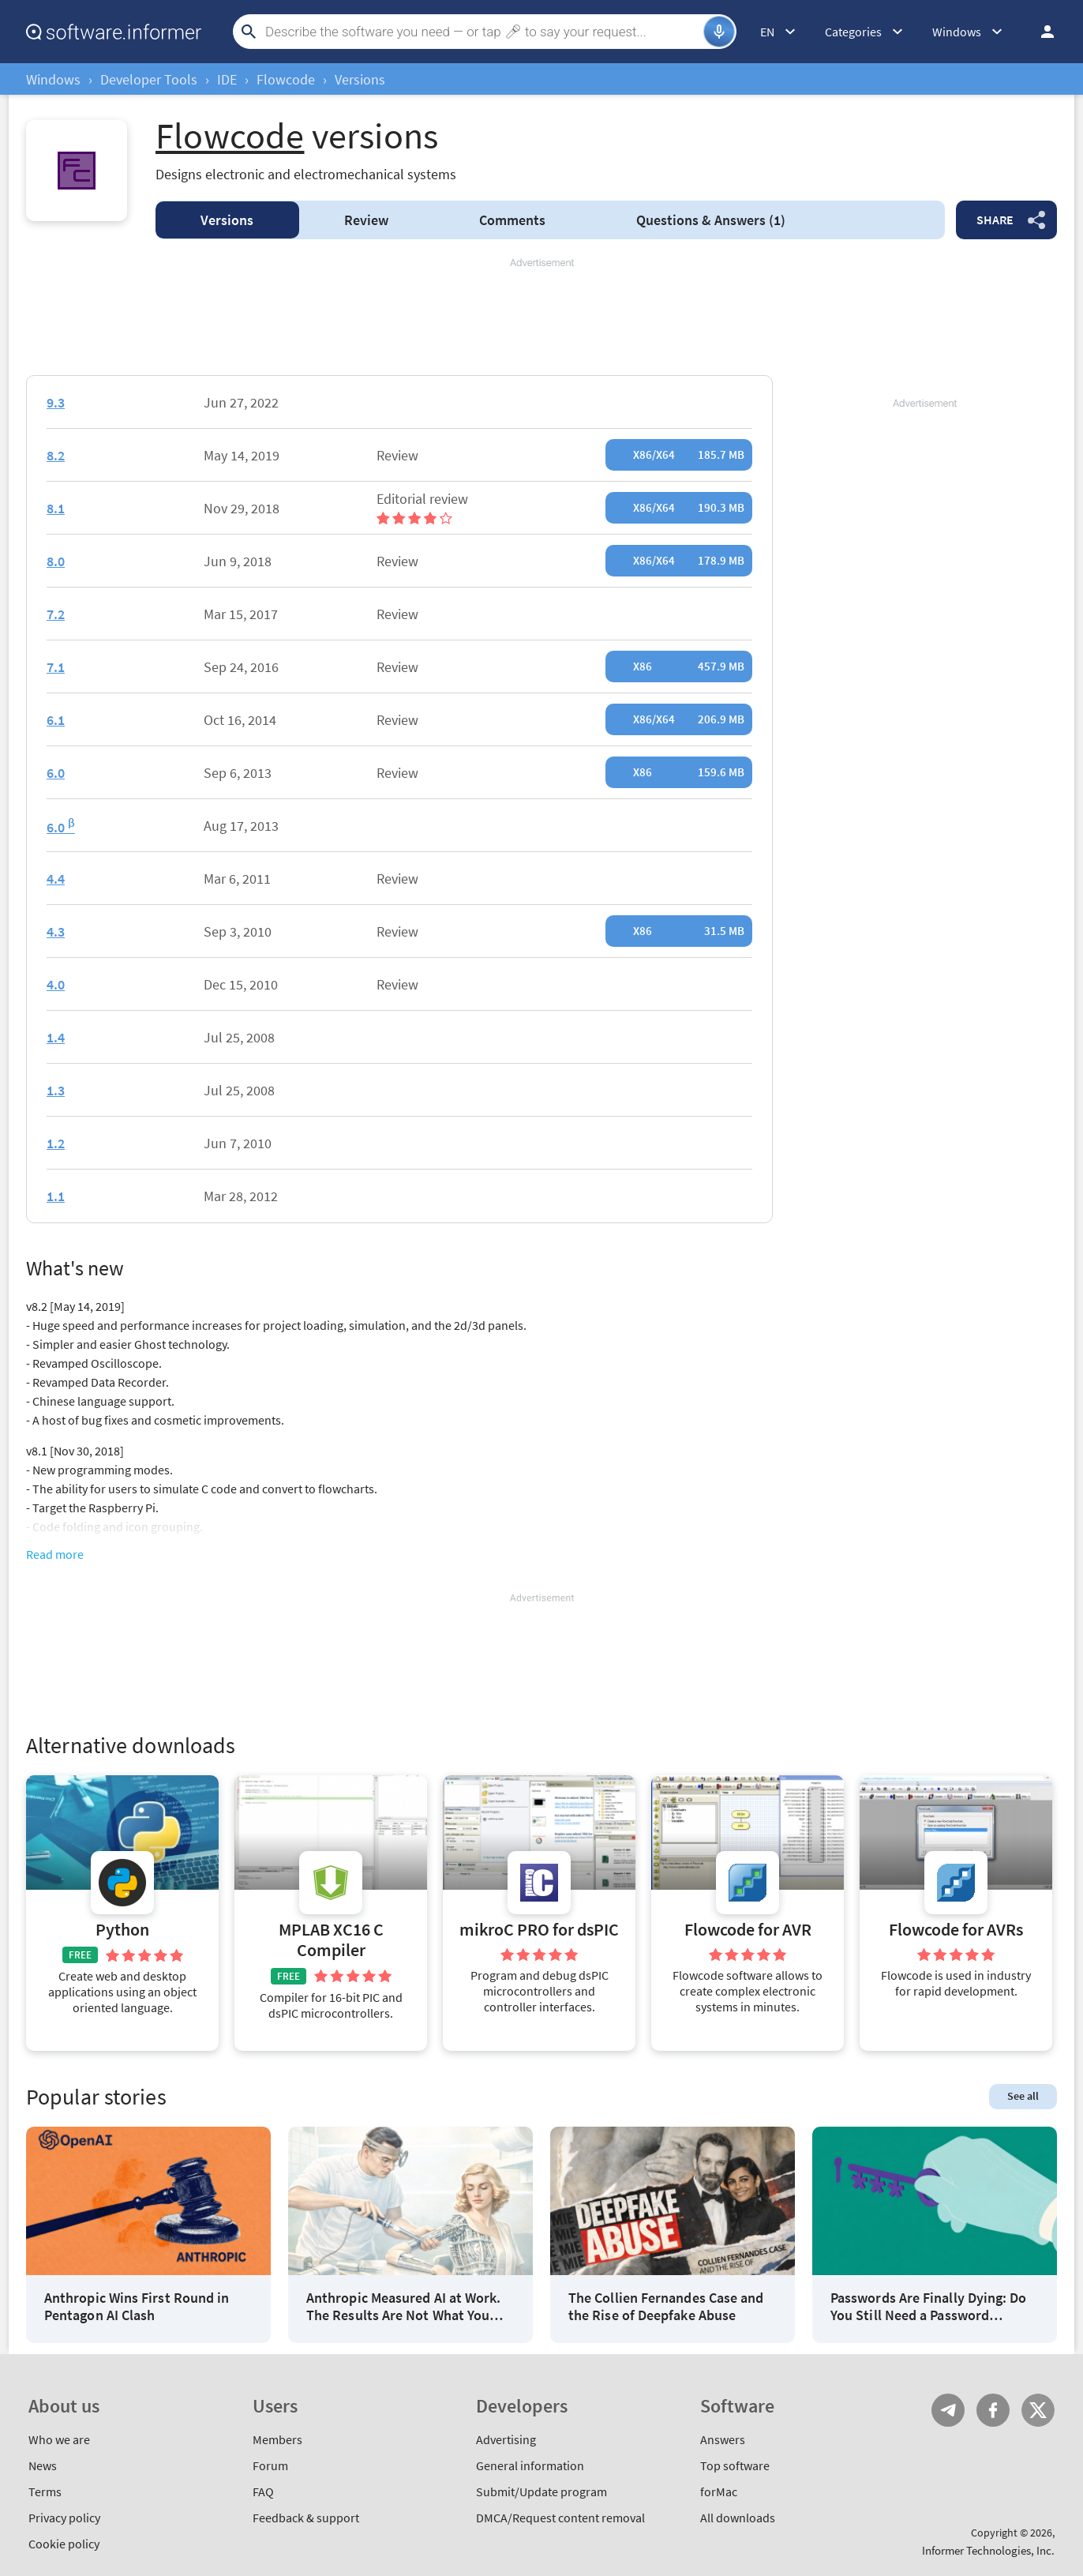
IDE (227, 79)
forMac (718, 2491)
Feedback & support (306, 2517)
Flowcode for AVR (747, 1929)
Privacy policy (64, 2517)
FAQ (263, 2491)
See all (1023, 2096)
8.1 (56, 508)
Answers (710, 220)
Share (995, 219)
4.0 (56, 984)
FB (993, 2410)
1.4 (56, 1037)
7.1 (56, 667)
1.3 (56, 1090)
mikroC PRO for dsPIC (539, 1929)
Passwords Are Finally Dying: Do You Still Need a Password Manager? (928, 2306)
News (42, 2465)
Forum (270, 2465)
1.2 (56, 1143)
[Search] (482, 31)
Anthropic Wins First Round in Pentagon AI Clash (136, 2306)
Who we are (59, 2439)
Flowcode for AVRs (956, 1929)
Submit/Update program (541, 2491)
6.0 (56, 773)
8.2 (56, 455)
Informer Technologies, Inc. (988, 2550)
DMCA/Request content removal (560, 2517)
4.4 (56, 878)
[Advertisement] (541, 317)
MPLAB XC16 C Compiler (331, 1940)
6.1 (56, 720)
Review (366, 220)
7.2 (56, 614)
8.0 (56, 561)
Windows (53, 79)
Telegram (948, 2410)
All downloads (737, 2517)
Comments (512, 220)
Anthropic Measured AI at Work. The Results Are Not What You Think (403, 2306)
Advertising (506, 2439)
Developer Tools (148, 79)
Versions (226, 220)
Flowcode (286, 79)
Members (277, 2439)
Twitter (1038, 2410)
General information (530, 2465)
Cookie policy (63, 2544)
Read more (55, 1554)
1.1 (56, 1196)
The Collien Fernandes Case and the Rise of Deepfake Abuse (665, 2306)
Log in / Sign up (1040, 31)
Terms (45, 2491)
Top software (735, 2465)
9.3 (56, 402)
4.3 (56, 931)
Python (122, 1929)
